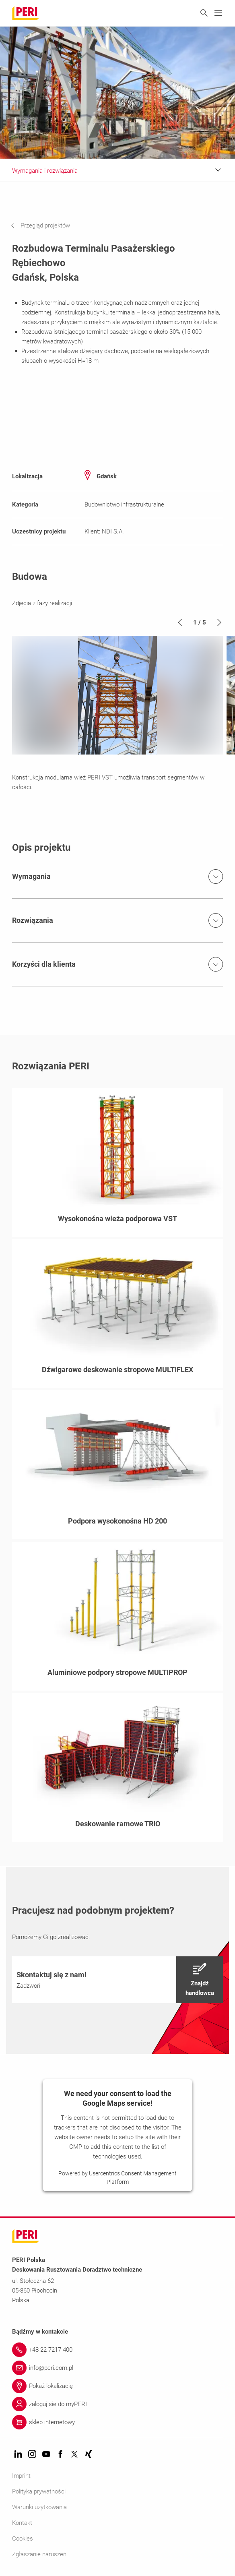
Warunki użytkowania (39, 2507)
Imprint (21, 2475)
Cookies (22, 2538)
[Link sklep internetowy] (117, 2422)
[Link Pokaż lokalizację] (117, 2386)
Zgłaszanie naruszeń (39, 2554)
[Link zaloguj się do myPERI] (117, 2404)
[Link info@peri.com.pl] (117, 2368)
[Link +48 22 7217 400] (117, 2349)
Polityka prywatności (39, 2491)
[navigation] (46, 225)
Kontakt (22, 2522)
